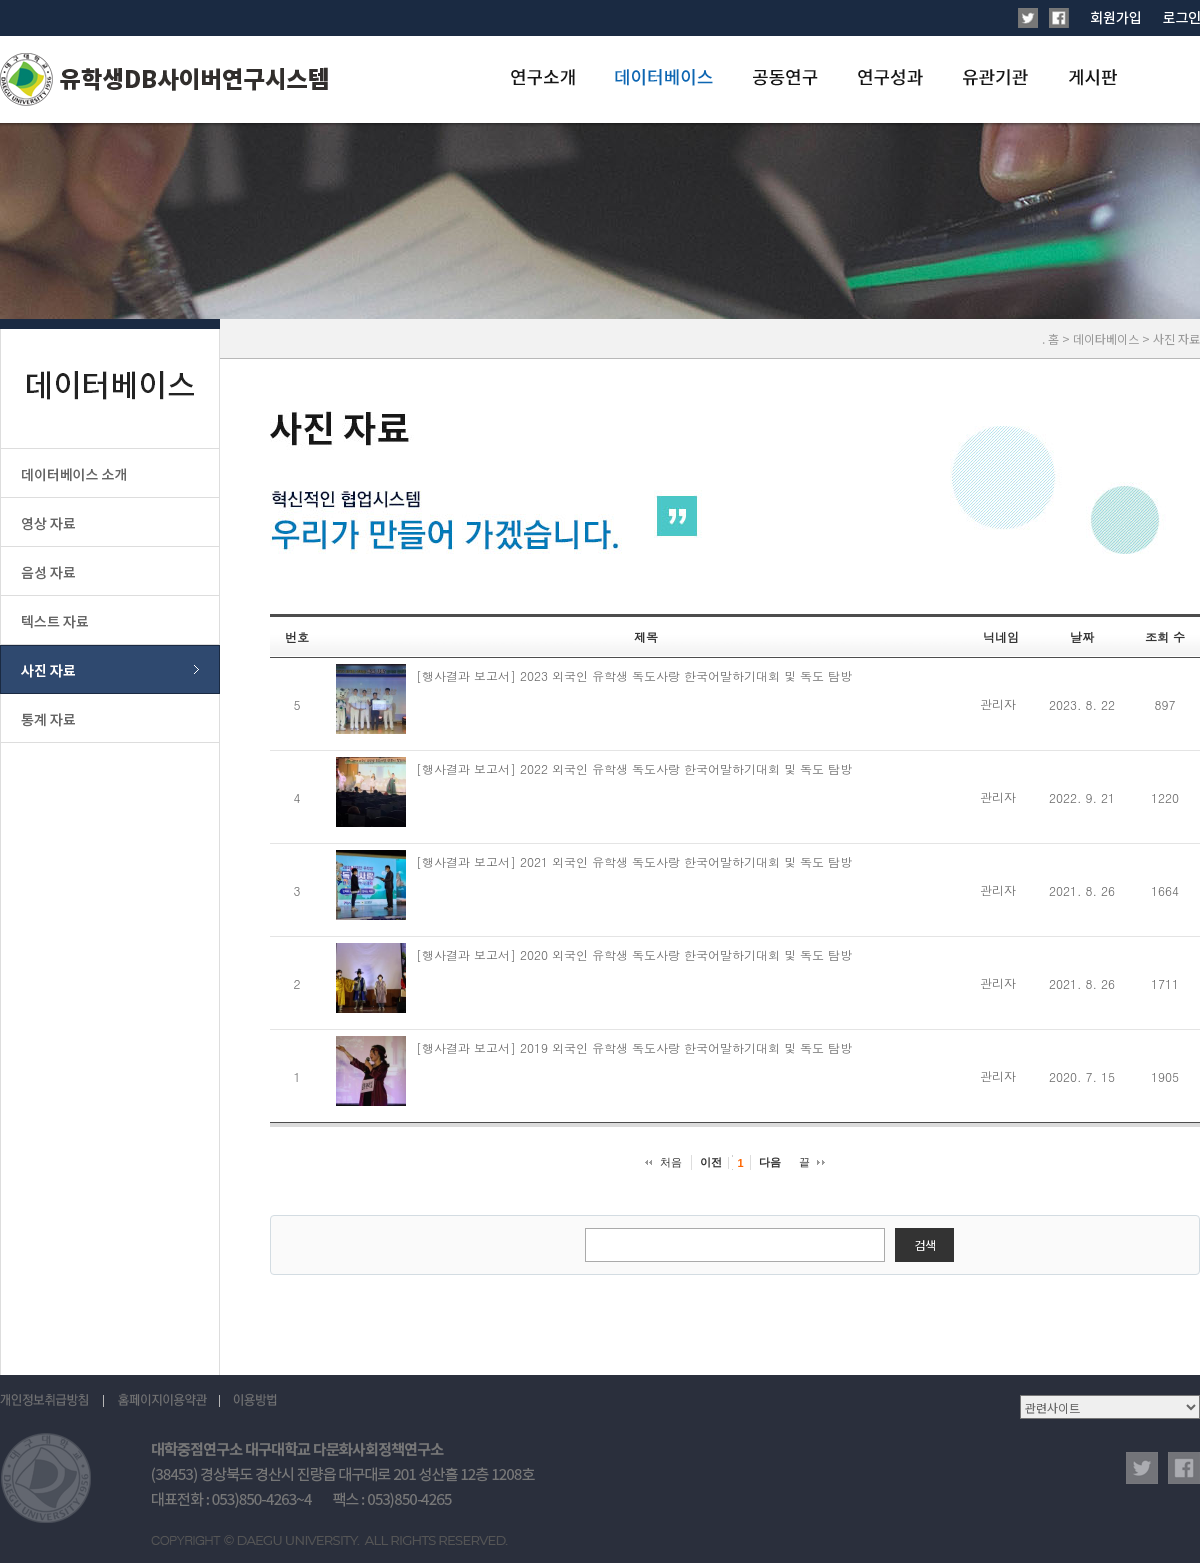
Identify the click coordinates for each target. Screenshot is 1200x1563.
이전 (711, 1162)
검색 (925, 1244)
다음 (770, 1162)
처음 (671, 1162)
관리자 (998, 703)
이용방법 (254, 1401)
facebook (1184, 1468)
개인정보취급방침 (52, 1401)
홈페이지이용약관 (162, 1401)
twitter (1142, 1468)
